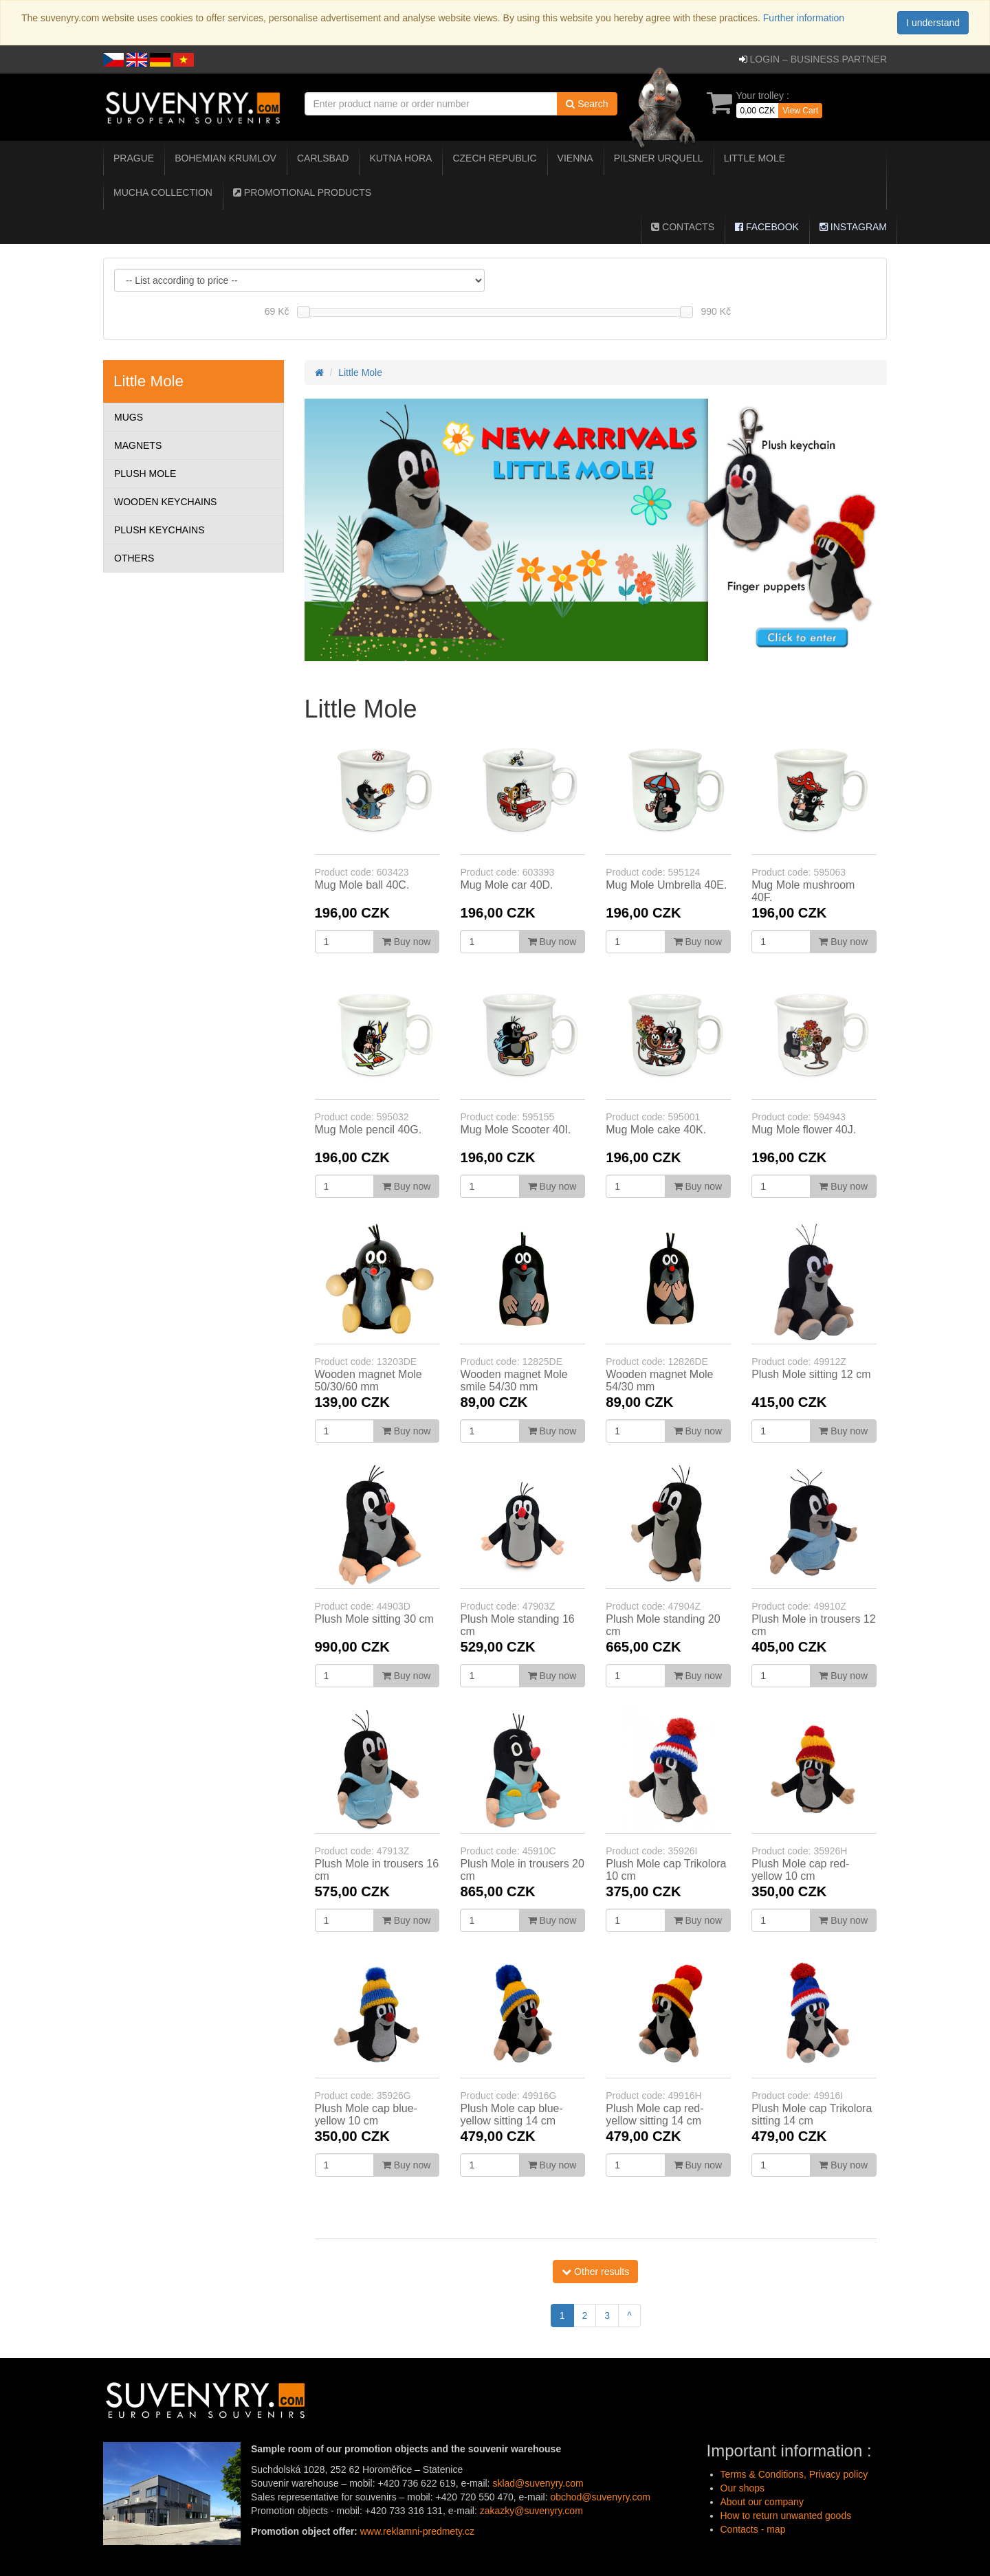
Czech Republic (494, 158)
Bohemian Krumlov (225, 158)
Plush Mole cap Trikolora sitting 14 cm (811, 2114)
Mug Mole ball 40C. (362, 885)
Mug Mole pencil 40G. (368, 1129)
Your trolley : (762, 95)
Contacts (682, 226)
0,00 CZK (758, 110)
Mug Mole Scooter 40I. (515, 1129)
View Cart (800, 110)
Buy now (406, 941)
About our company (762, 2501)
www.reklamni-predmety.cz (417, 2531)
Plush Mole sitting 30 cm (374, 1619)
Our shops (742, 2488)
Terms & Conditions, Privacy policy (794, 2474)
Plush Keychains (159, 529)
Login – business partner (818, 59)
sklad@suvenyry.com (537, 2483)
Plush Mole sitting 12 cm (810, 1374)
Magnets (138, 445)
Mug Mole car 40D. (506, 885)
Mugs (128, 417)
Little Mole (754, 158)
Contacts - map (753, 2529)
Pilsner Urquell (658, 158)
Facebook (767, 226)
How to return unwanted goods (786, 2515)
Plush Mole (145, 473)
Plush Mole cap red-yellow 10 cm (800, 1870)
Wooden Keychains (165, 501)
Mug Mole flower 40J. (803, 1129)
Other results (595, 2271)
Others (134, 558)
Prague (133, 158)
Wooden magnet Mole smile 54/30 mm (513, 1380)
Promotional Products (302, 192)
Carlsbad (323, 158)
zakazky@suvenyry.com (531, 2510)
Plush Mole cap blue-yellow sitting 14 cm (511, 2114)
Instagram (853, 226)
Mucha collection (162, 192)
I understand (933, 22)
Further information (802, 17)
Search (587, 103)
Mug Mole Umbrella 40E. (666, 885)
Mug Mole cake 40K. (656, 1129)
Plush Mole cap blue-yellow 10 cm (366, 2114)
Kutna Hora (400, 158)
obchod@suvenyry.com (600, 2496)
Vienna (575, 158)
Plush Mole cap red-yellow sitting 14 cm (654, 2114)
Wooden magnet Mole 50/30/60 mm (368, 1380)
